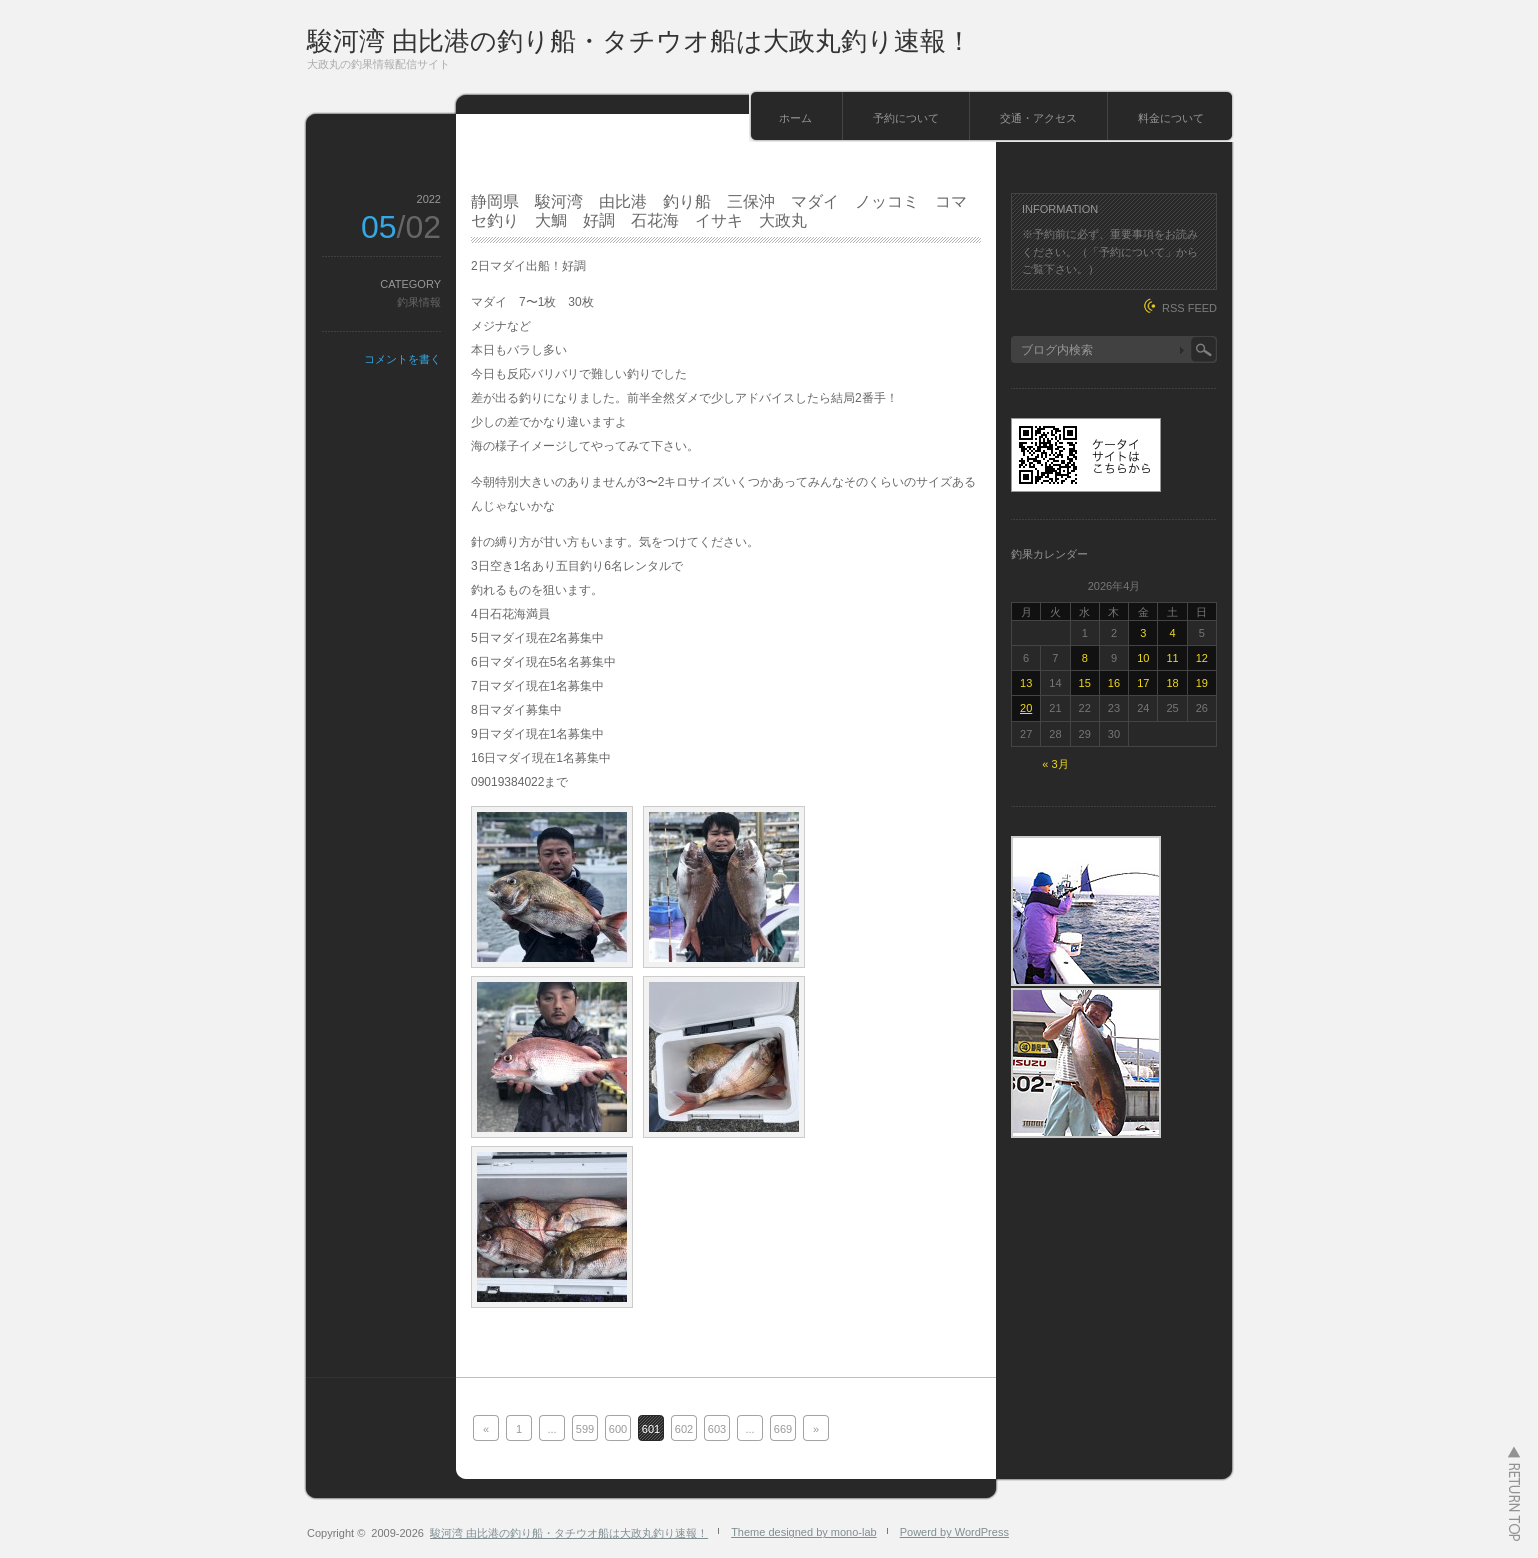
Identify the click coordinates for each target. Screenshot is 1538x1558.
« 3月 (1055, 764)
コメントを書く (402, 359)
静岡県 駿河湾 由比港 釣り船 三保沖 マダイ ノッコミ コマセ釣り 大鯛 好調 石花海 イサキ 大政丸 (719, 211)
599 (585, 1429)
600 (618, 1429)
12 (1202, 658)
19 (1202, 683)
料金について (1171, 118)
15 (1085, 683)
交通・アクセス (1038, 118)
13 (1026, 683)
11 (1172, 658)
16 (1114, 683)
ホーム (795, 118)
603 (717, 1429)
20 (1026, 708)
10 (1143, 658)
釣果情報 (419, 302)
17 (1143, 683)
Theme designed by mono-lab (804, 1532)
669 (783, 1429)
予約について (906, 118)
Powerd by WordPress (954, 1532)
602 (684, 1429)
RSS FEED (1189, 308)
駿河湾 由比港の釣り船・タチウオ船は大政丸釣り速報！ (639, 41)
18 (1172, 683)
